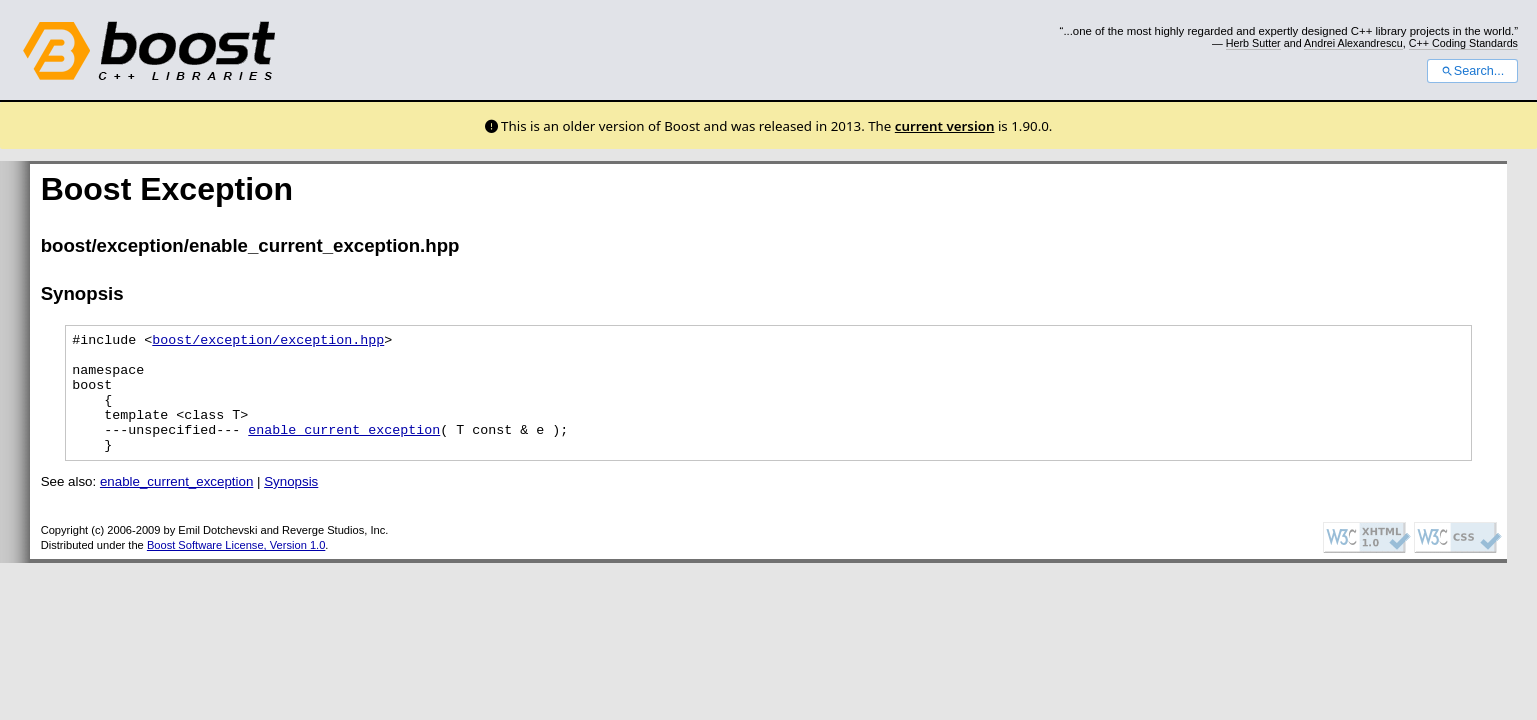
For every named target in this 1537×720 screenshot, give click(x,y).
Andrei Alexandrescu (1353, 43)
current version (945, 126)
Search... (1472, 71)
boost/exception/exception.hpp (268, 342)
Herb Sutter (1253, 43)
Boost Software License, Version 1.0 (236, 569)
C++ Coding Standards (1463, 43)
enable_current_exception (344, 450)
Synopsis (291, 505)
